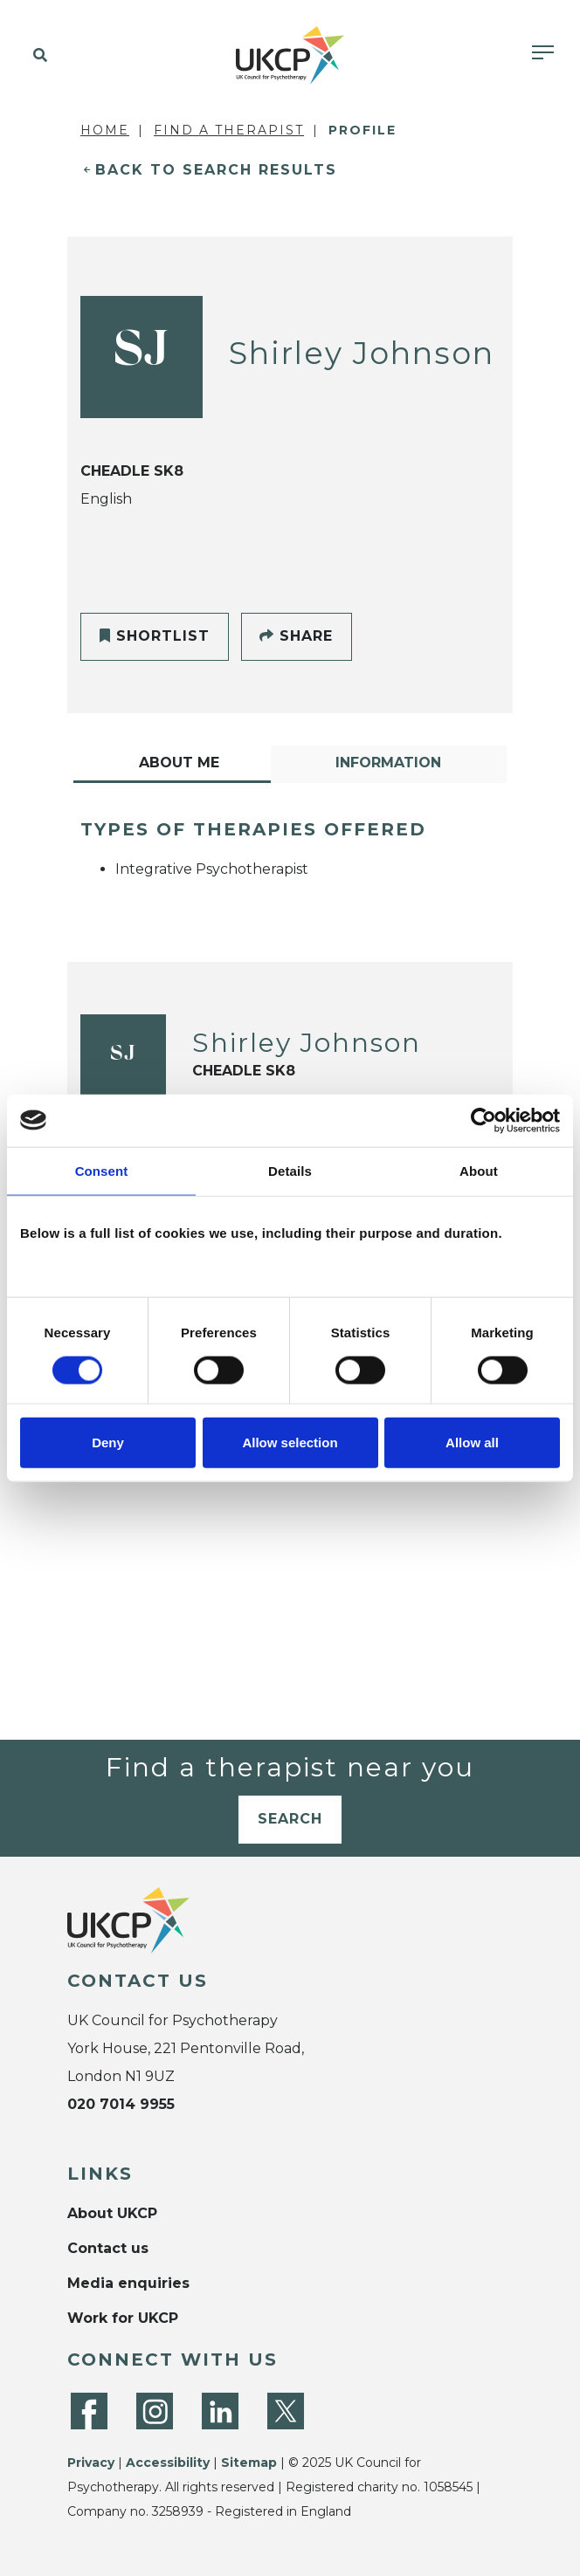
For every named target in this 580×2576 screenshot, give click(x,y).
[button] (37, 56)
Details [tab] (290, 1170)
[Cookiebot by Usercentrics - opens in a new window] (483, 1120)
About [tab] (478, 1170)
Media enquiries (128, 2283)
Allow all (472, 1442)
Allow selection (289, 1442)
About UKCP (112, 2213)
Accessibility (168, 2462)
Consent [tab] (101, 1170)
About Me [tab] (179, 762)
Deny (108, 1442)
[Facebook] (89, 2411)
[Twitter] (285, 2411)
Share (296, 636)
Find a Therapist (229, 130)
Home (104, 130)
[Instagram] (154, 2411)
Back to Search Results (216, 169)
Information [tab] (388, 762)
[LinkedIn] (220, 2411)
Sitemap (249, 2462)
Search (290, 1818)
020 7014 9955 (121, 2104)
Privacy (90, 2462)
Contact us (107, 2248)
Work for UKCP (122, 2318)
